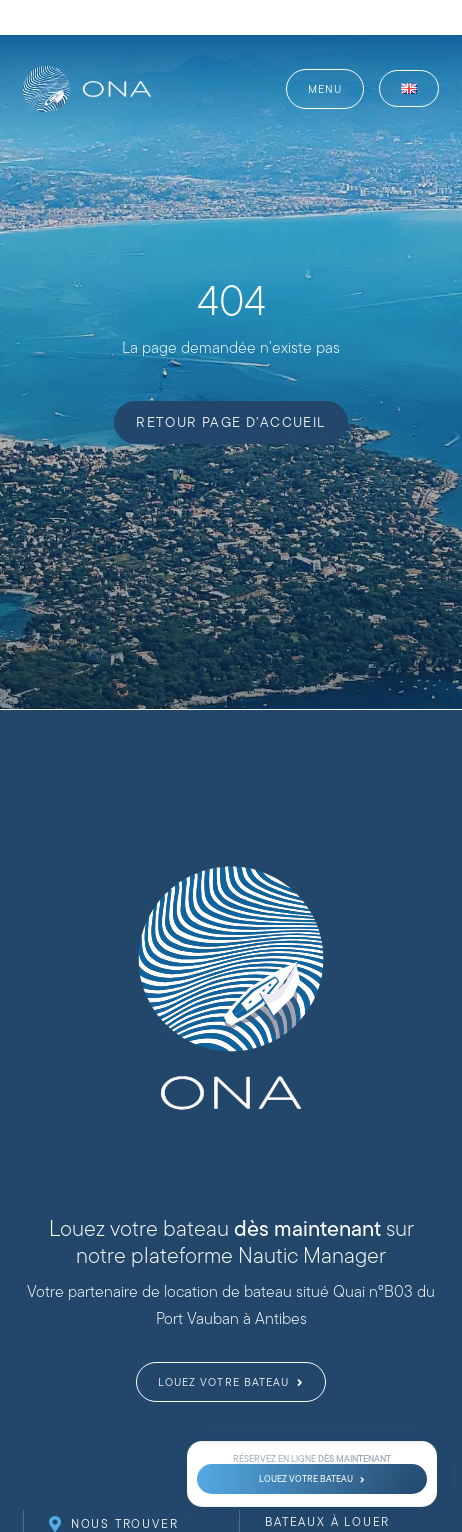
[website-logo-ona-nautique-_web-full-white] (87, 73)
